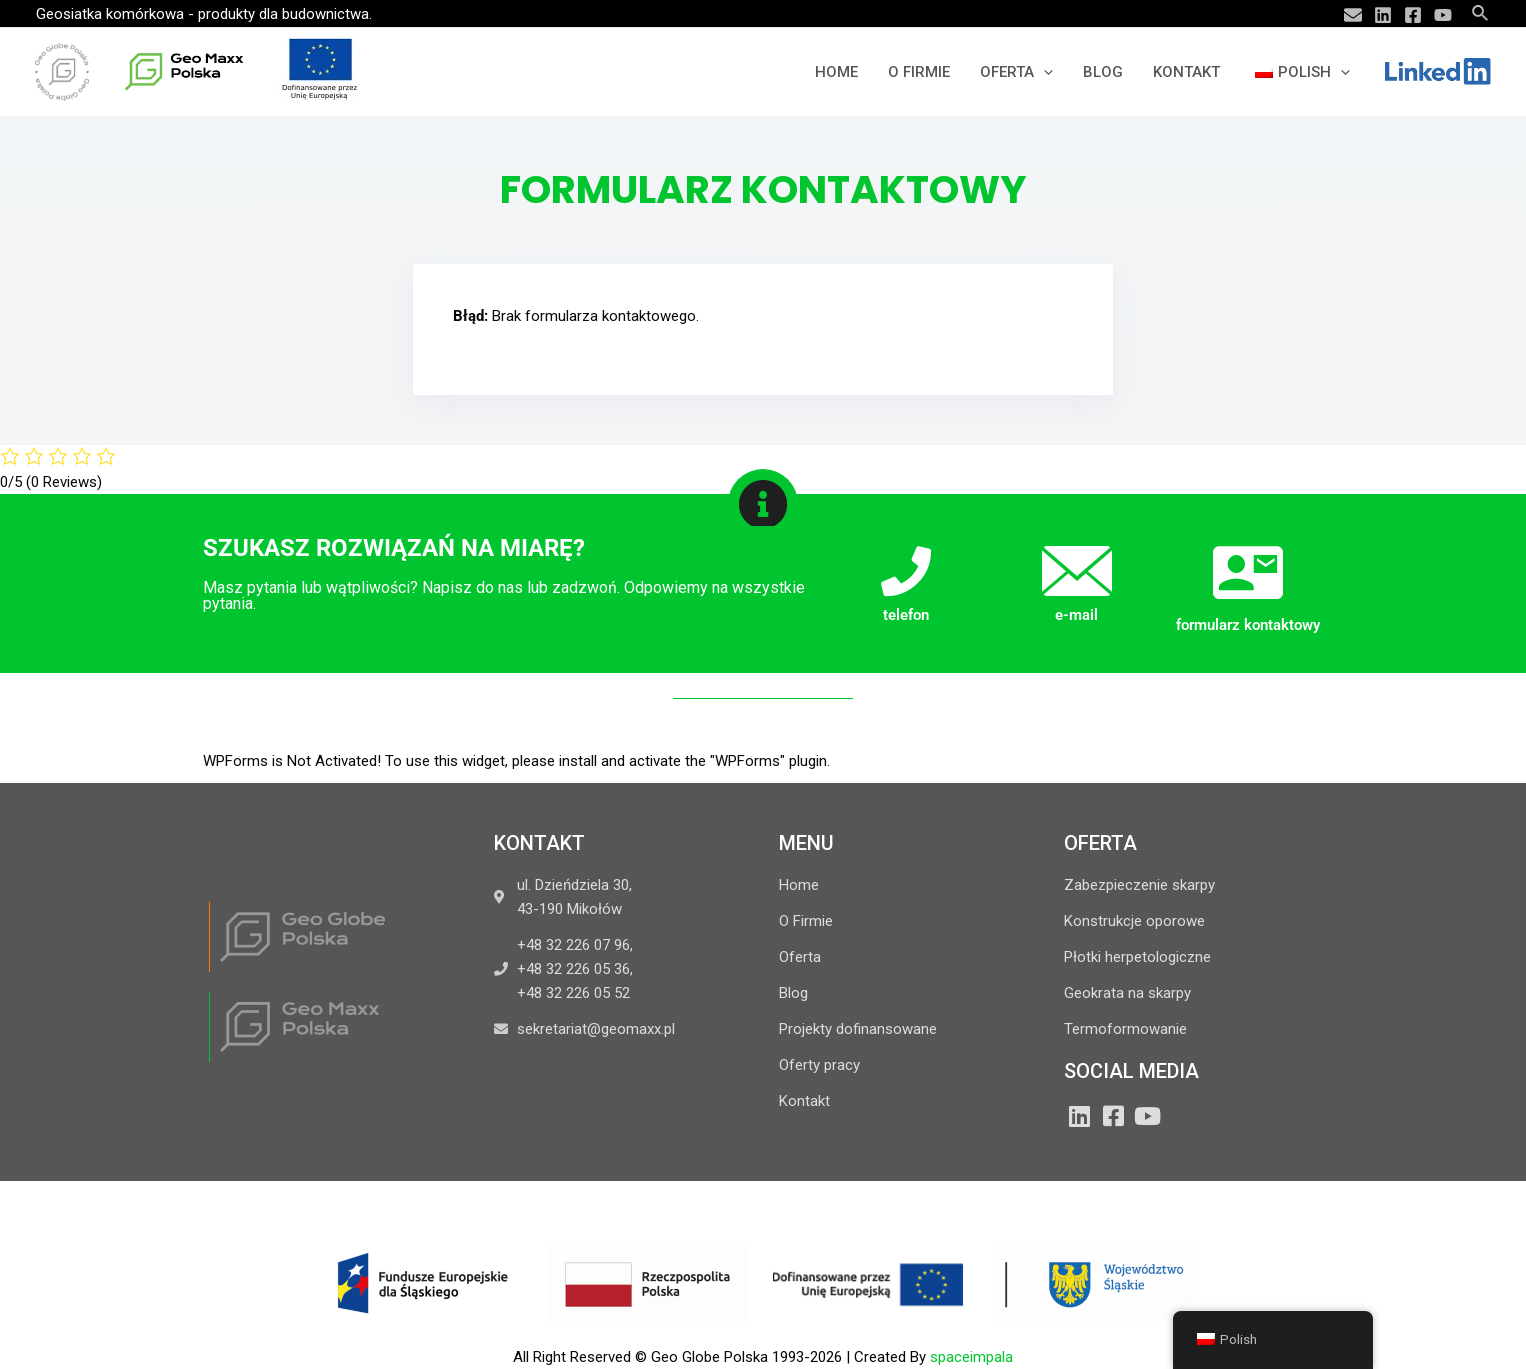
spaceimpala (971, 1357)
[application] (1043, 72)
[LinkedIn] (1079, 1116)
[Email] (1353, 15)
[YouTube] (1443, 15)
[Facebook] (1413, 15)
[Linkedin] (1383, 15)
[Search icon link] (1481, 13)
